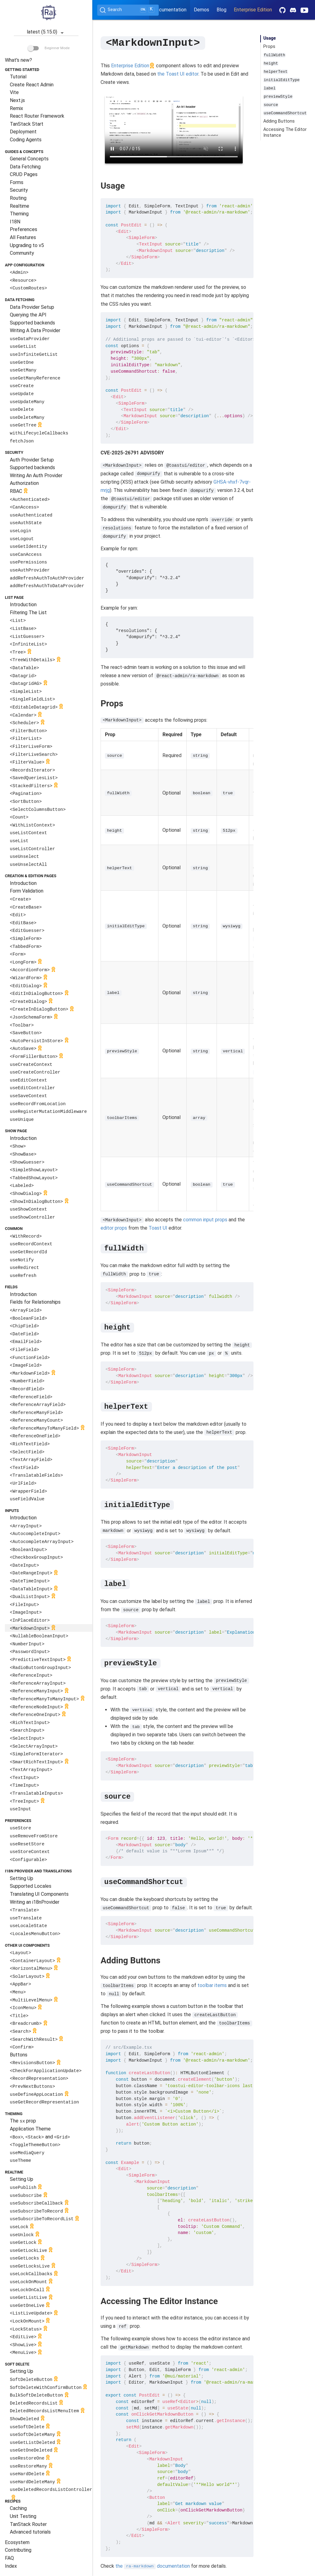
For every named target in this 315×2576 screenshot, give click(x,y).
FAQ (9, 2558)
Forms (16, 182)
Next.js (17, 100)
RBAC (19, 491)
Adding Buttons (279, 121)
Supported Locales (30, 1886)
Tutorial (18, 77)
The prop (23, 2121)
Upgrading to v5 (27, 245)
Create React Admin (32, 85)
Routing (18, 198)
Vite (14, 92)
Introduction (23, 604)
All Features (23, 237)
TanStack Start (26, 124)
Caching (18, 2508)
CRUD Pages (24, 174)
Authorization (24, 483)
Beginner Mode (49, 48)
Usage (269, 38)
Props (269, 46)
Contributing (18, 2550)
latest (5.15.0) (46, 32)
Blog (221, 10)
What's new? (18, 60)
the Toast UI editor (177, 74)
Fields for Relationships (35, 1302)
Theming (19, 214)
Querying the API (28, 315)
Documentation (169, 10)
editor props (114, 1228)
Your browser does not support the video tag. (174, 129)
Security (19, 190)
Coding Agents (26, 140)
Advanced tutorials (30, 2532)
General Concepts (29, 159)
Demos (201, 10)
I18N (15, 222)
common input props (205, 1219)
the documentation (152, 2566)
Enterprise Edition (253, 10)
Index (11, 2566)
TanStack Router (28, 2524)
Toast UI (158, 1228)
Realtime (19, 206)
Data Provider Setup (32, 307)
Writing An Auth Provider (36, 475)
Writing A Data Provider (35, 330)
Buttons (18, 2055)
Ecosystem (17, 2542)
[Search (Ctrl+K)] (128, 10)
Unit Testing (23, 2516)
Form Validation (26, 891)
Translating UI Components (39, 1894)
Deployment (23, 132)
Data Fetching (25, 167)
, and (40, 2137)
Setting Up (21, 1878)
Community (22, 253)
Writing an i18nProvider (34, 1902)
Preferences (23, 229)
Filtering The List (28, 612)
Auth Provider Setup (32, 460)
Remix (16, 108)
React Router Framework (37, 116)
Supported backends (32, 323)
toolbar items (212, 1985)
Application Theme (30, 2129)
